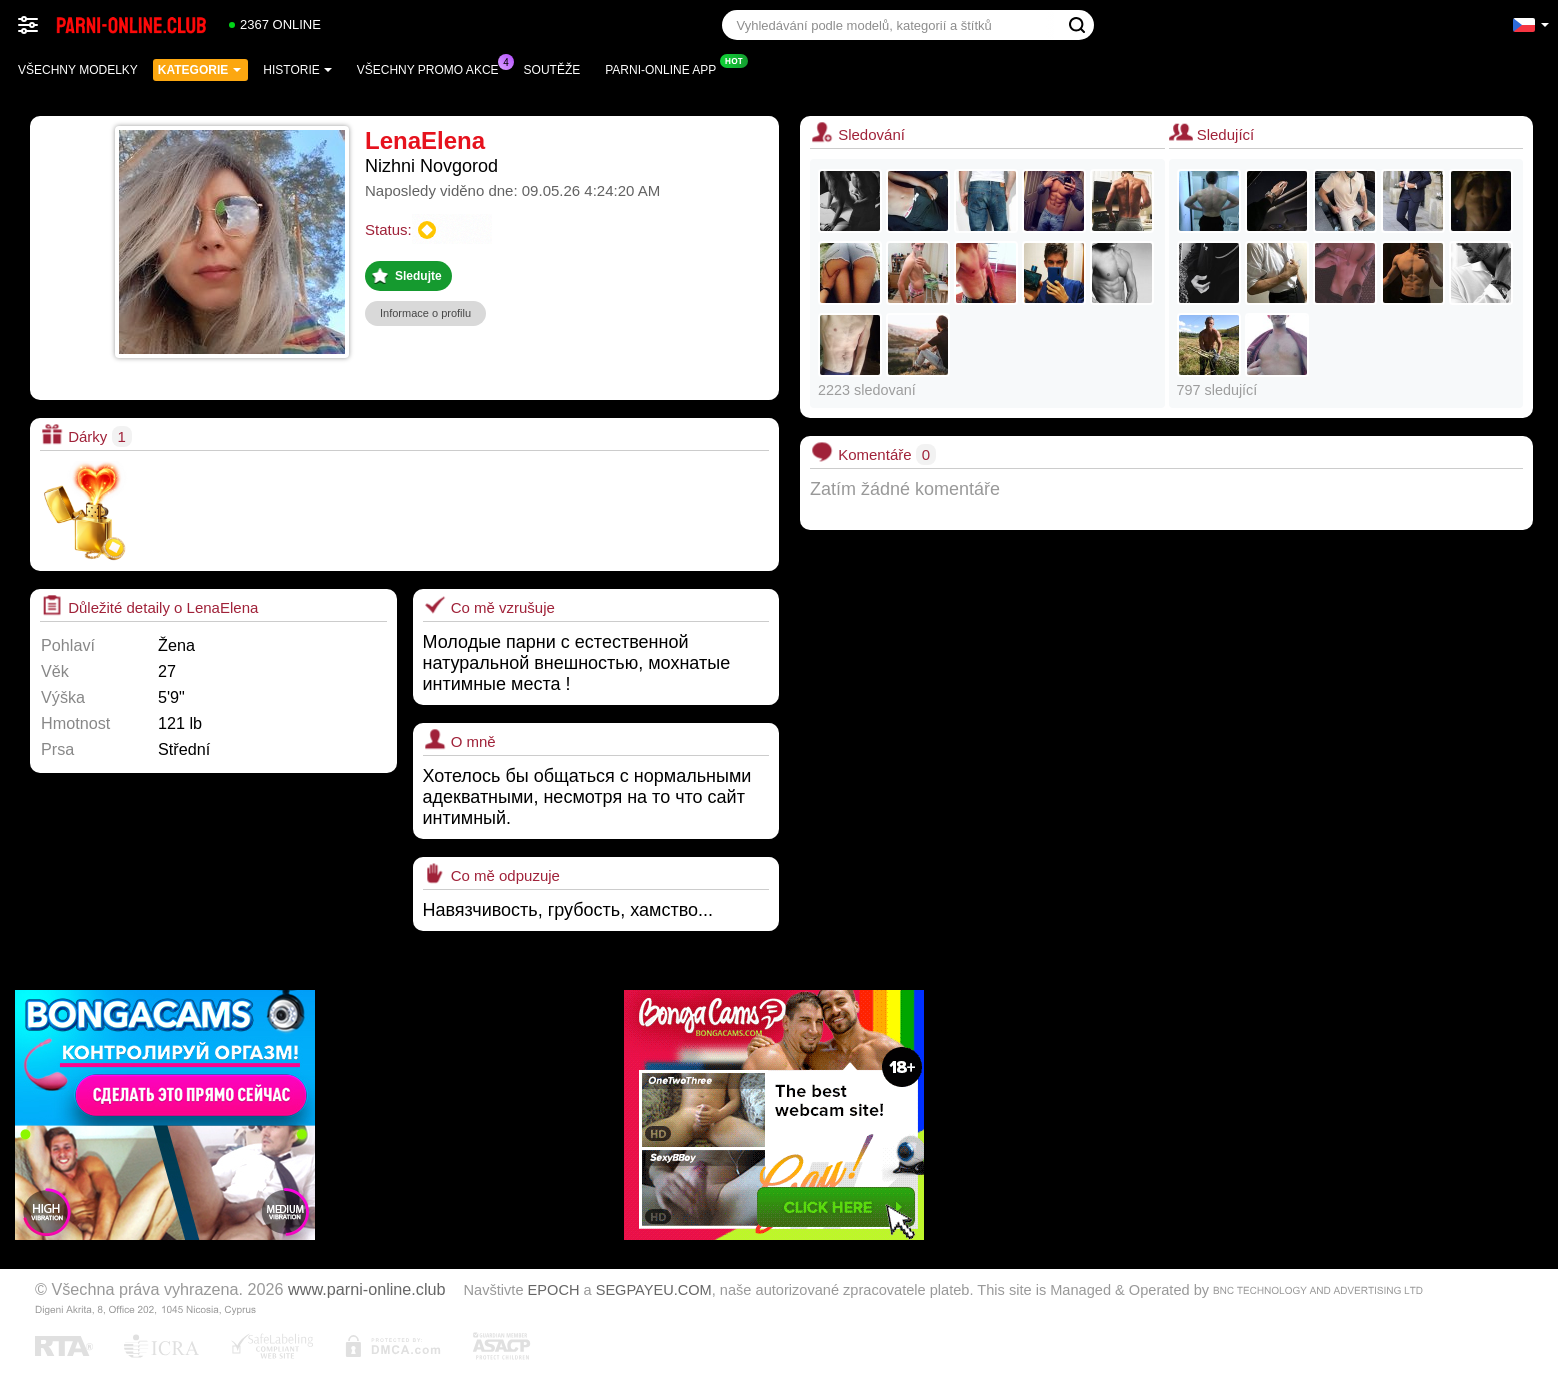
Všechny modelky (78, 70)
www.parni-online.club (366, 1289)
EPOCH (554, 1290)
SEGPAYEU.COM (654, 1290)
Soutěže (552, 70)
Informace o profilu (425, 313)
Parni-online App (665, 68)
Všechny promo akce (433, 68)
